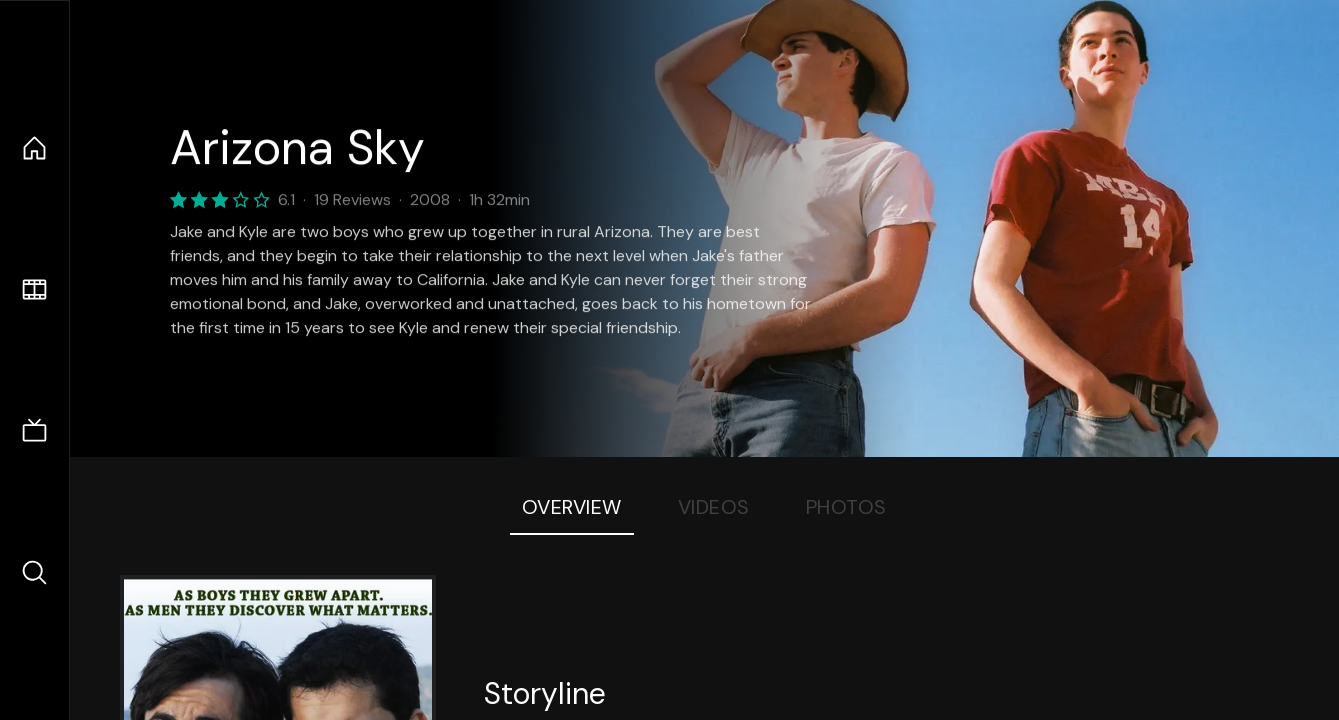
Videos (714, 507)
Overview (572, 507)
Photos (846, 507)
